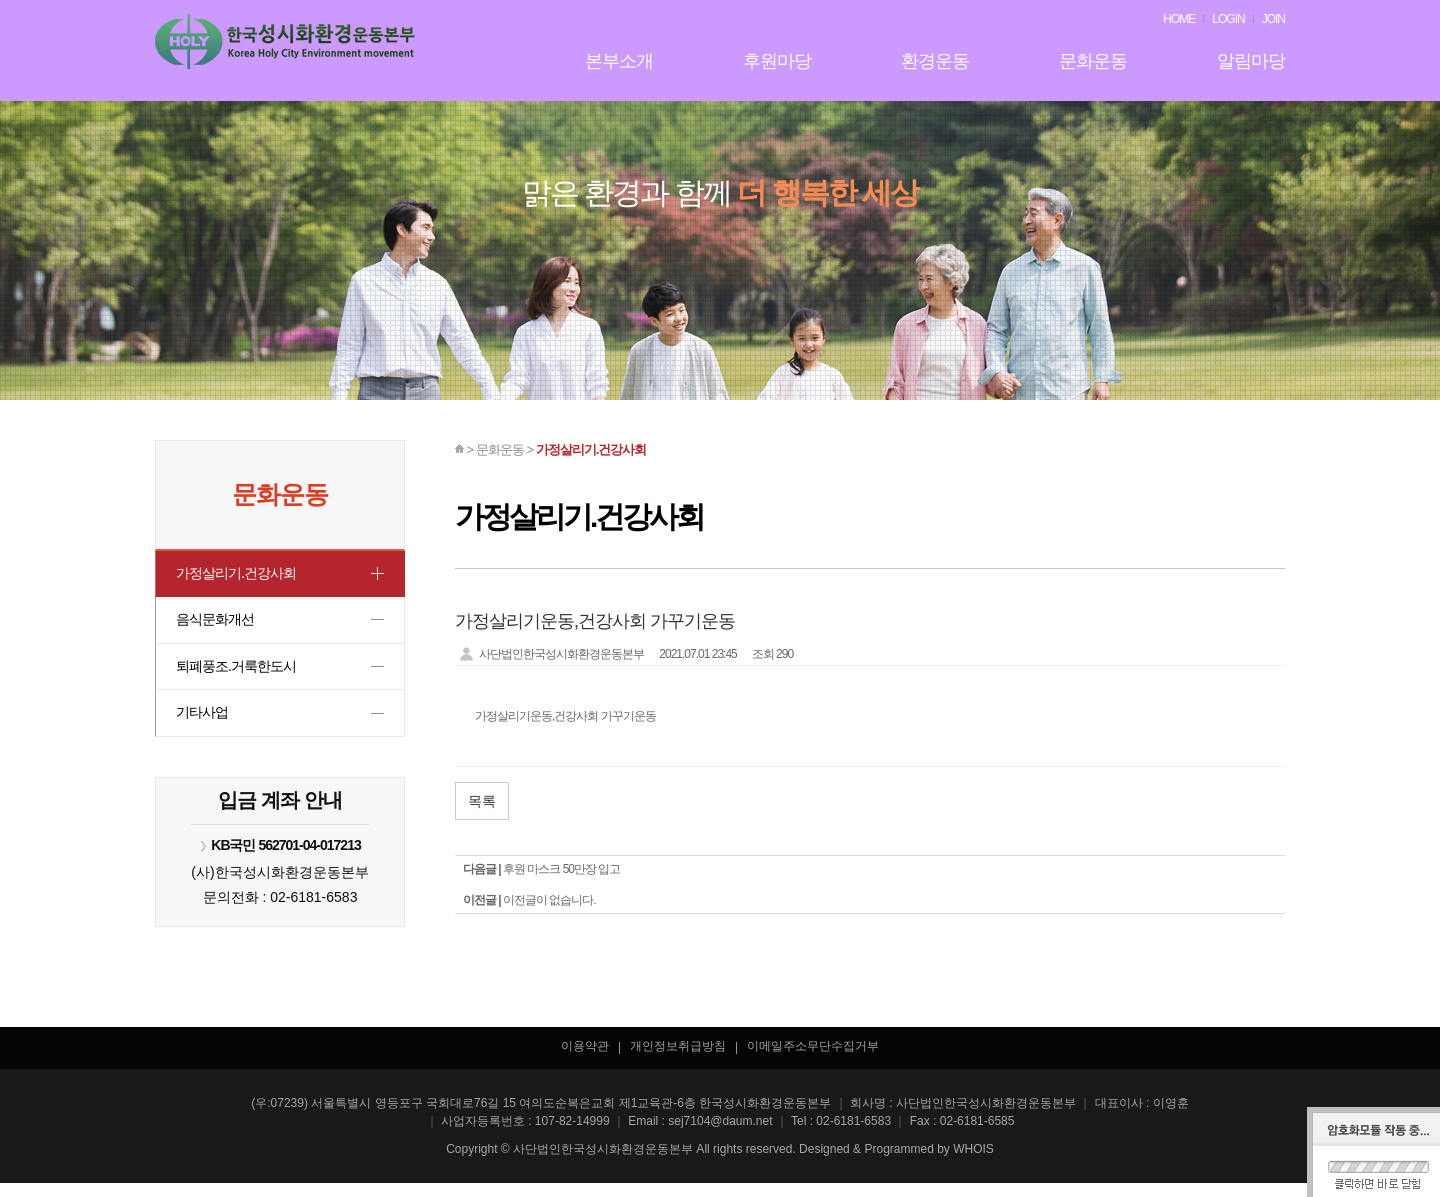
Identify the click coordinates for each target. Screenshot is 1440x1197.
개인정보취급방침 (678, 1060)
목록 (482, 801)
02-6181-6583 (313, 911)
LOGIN (1228, 19)
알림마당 (1251, 61)
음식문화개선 (218, 624)
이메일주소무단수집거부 (813, 1060)
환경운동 (935, 61)
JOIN (1273, 19)
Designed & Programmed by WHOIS (896, 1163)
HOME (1179, 19)
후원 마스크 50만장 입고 (561, 869)
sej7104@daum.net (720, 1135)
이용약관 (585, 1060)
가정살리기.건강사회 (240, 574)
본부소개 (619, 61)
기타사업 (204, 724)
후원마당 (777, 61)
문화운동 (1093, 61)
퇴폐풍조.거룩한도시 (240, 674)
